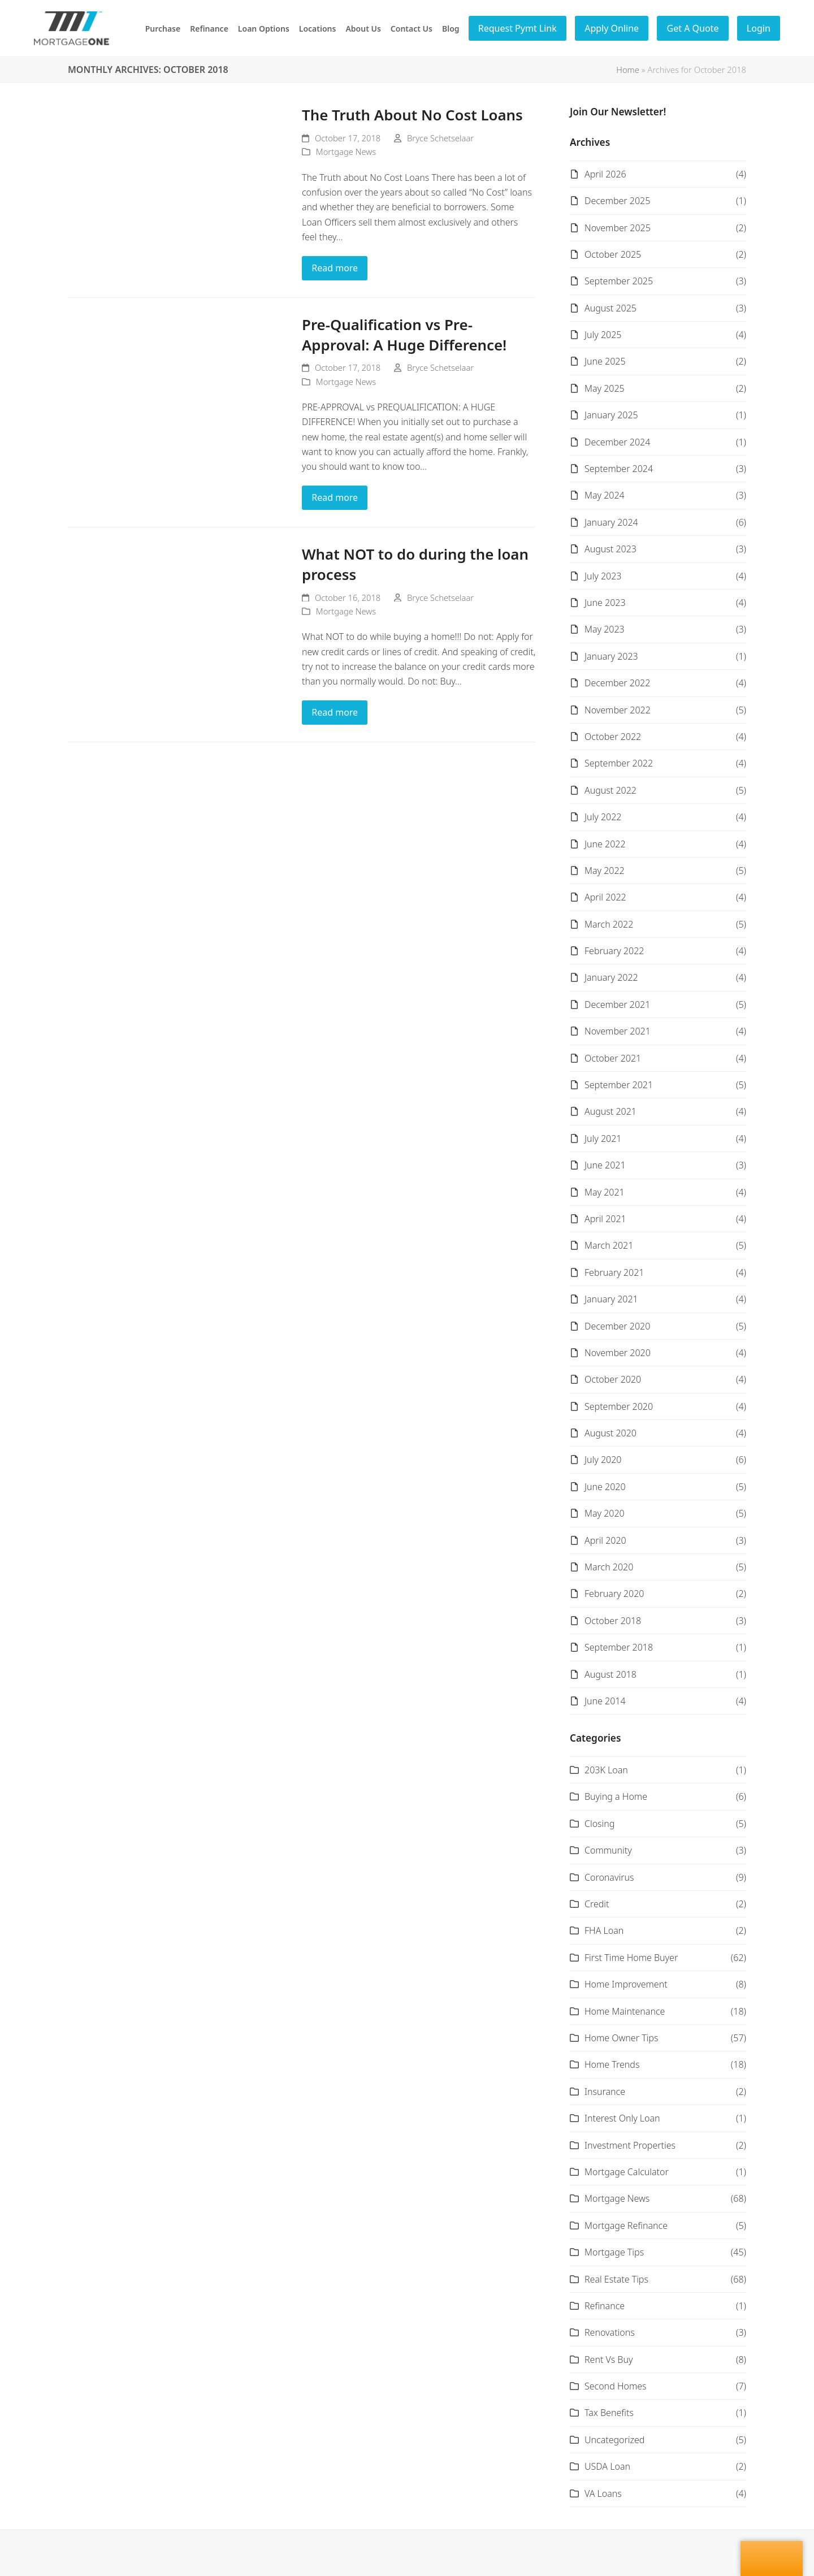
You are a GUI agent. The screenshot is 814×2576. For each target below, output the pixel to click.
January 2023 (611, 656)
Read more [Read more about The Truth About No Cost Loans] (334, 268)
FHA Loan (604, 1930)
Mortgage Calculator (626, 2172)
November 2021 (617, 1031)
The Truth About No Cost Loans (412, 115)
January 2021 (611, 1299)
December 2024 (617, 442)
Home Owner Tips (621, 2038)
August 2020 (610, 1433)
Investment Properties (630, 2145)
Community (608, 1850)
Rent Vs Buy (608, 2359)
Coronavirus (609, 1877)
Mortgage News (346, 151)
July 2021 (602, 1138)
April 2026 (605, 174)
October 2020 (612, 1379)
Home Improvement (626, 1984)
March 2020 (608, 1567)
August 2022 (610, 790)
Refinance (604, 2306)
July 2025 (602, 334)
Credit (596, 1904)
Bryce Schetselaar (440, 138)
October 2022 (612, 736)
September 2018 (618, 1647)
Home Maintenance (624, 2011)
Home (627, 69)
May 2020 (604, 1513)
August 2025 (610, 308)
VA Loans (603, 2493)
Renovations (609, 2332)
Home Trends (611, 2064)
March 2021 (608, 1245)
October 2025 (612, 254)
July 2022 (602, 817)
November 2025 (617, 228)
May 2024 (604, 495)
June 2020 (605, 1486)
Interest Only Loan (622, 2118)
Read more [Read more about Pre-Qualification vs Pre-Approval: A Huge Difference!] (334, 497)
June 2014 (605, 1701)
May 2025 (604, 388)
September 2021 (618, 1085)
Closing (599, 1823)
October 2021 (612, 1058)
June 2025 (605, 361)
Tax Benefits (609, 2412)
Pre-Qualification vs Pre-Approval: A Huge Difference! (404, 334)
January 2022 (611, 977)
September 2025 (618, 281)
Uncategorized (614, 2440)
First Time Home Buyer (631, 1957)
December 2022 (617, 683)
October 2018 (612, 1620)
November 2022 (617, 710)
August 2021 (610, 1111)
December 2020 (617, 1326)
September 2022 (618, 763)
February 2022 (614, 951)
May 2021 (604, 1192)
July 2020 (602, 1459)
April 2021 (605, 1219)
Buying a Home (615, 1796)
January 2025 (611, 415)
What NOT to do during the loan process (415, 564)
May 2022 (604, 870)
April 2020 (605, 1540)
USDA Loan (607, 2466)
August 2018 (610, 1674)
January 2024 (611, 522)
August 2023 (610, 549)
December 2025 (617, 200)
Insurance (604, 2091)
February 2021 (614, 1272)
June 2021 (605, 1165)
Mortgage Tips (614, 2252)
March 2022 (608, 924)
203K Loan (606, 1770)
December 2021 (617, 1004)
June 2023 (605, 602)
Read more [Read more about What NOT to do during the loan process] (334, 712)
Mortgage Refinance (626, 2225)
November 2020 (617, 1353)
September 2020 (618, 1406)
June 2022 (605, 844)
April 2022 (605, 897)
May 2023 (604, 629)
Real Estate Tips (616, 2279)
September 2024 (618, 468)
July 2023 (602, 576)
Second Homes (615, 2386)
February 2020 (614, 1593)
